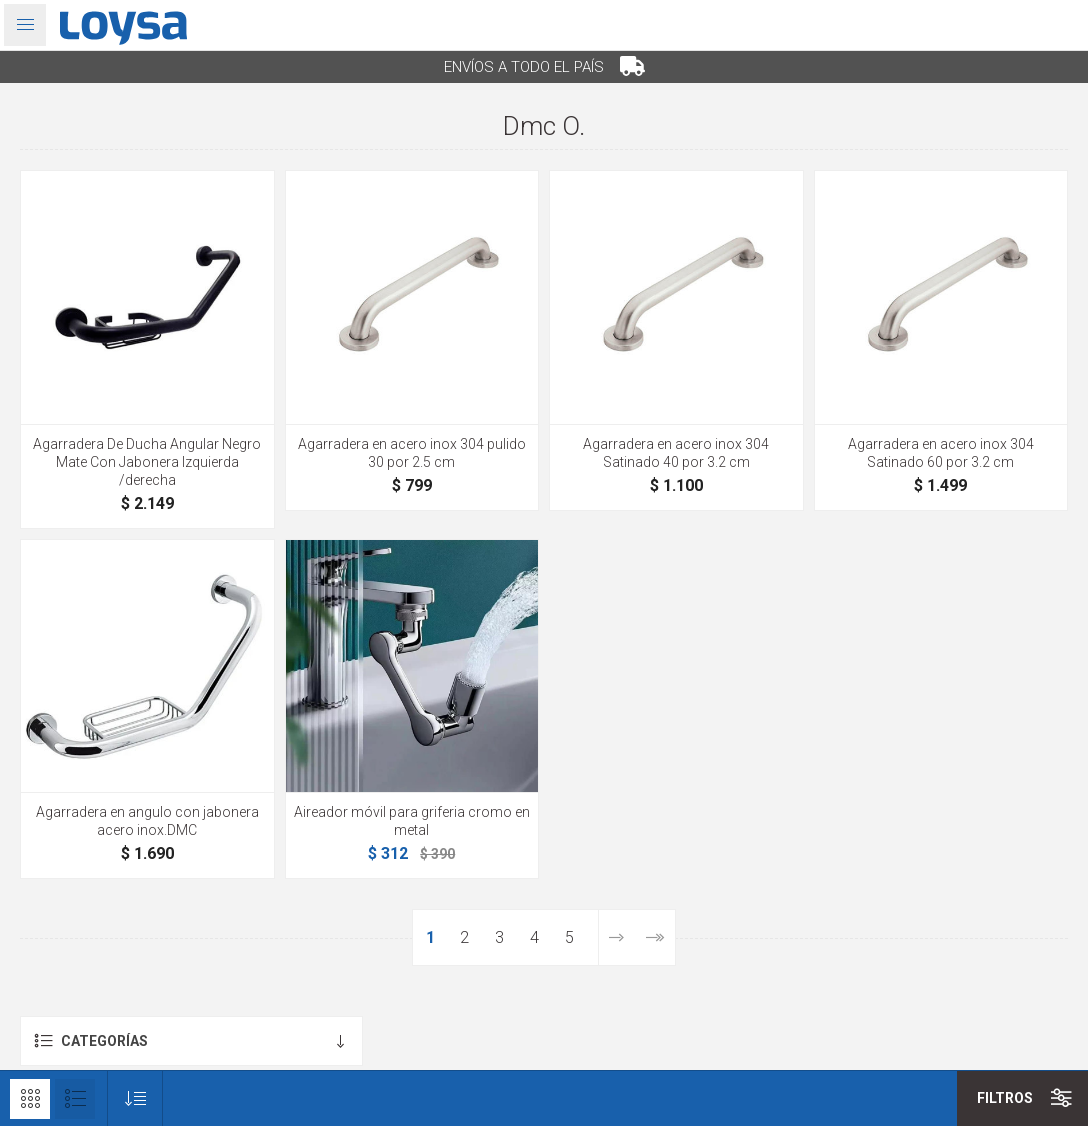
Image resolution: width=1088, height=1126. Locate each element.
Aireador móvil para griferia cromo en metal (412, 821)
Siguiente (616, 937)
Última (654, 937)
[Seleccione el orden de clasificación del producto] (135, 1098)
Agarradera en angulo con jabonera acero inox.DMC (147, 821)
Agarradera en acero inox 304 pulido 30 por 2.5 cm (412, 453)
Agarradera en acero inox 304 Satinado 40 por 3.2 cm (676, 453)
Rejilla (30, 1099)
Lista (75, 1099)
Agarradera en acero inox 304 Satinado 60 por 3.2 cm (941, 453)
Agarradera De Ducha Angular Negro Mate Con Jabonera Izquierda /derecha (147, 462)
